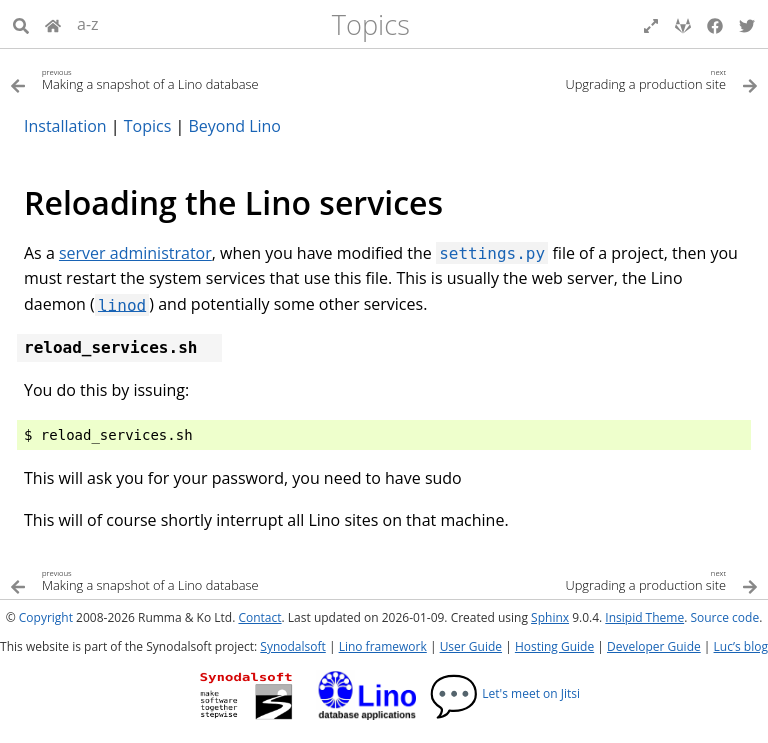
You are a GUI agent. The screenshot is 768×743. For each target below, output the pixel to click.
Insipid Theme (644, 617)
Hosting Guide (554, 646)
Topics (371, 24)
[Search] (21, 24)
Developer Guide (654, 646)
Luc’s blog (741, 646)
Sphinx (550, 617)
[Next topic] (571, 78)
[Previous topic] (197, 78)
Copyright (46, 617)
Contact (259, 617)
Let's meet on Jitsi (504, 693)
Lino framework (383, 646)
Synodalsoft (292, 646)
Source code (724, 617)
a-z (88, 24)
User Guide (471, 646)
